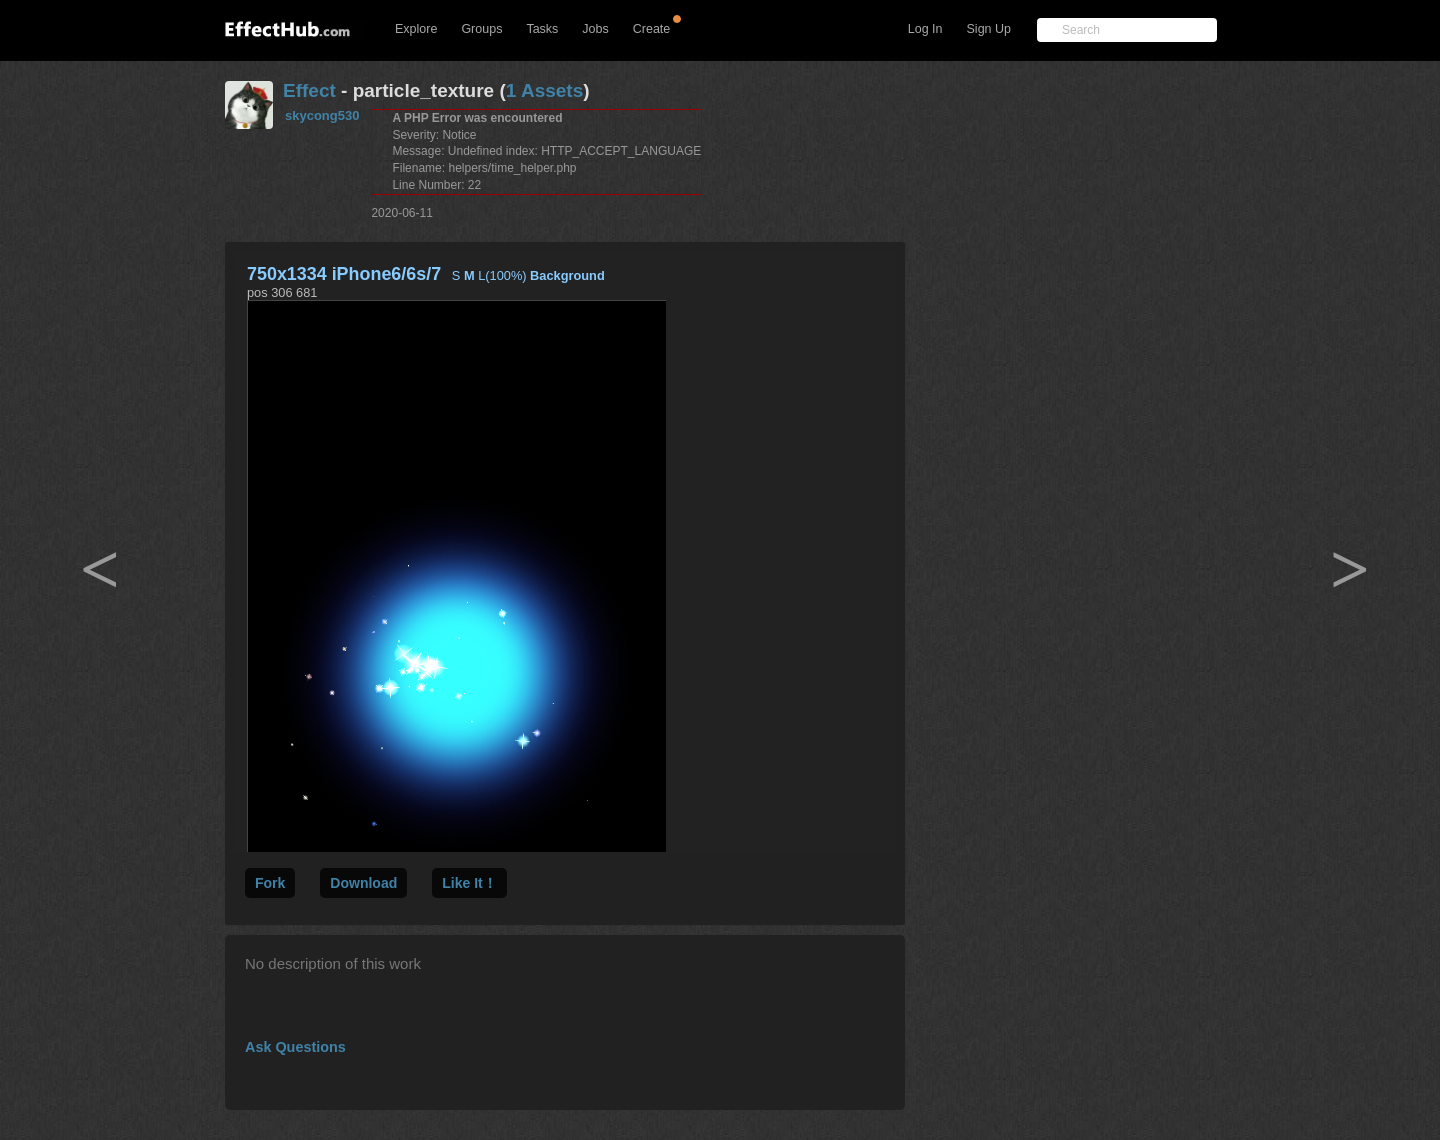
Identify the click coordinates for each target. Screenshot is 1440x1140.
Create (652, 29)
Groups (481, 29)
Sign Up (989, 29)
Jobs (595, 29)
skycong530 (322, 115)
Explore (416, 29)
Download (363, 883)
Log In (925, 29)
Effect (309, 90)
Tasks (542, 29)
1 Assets (544, 90)
